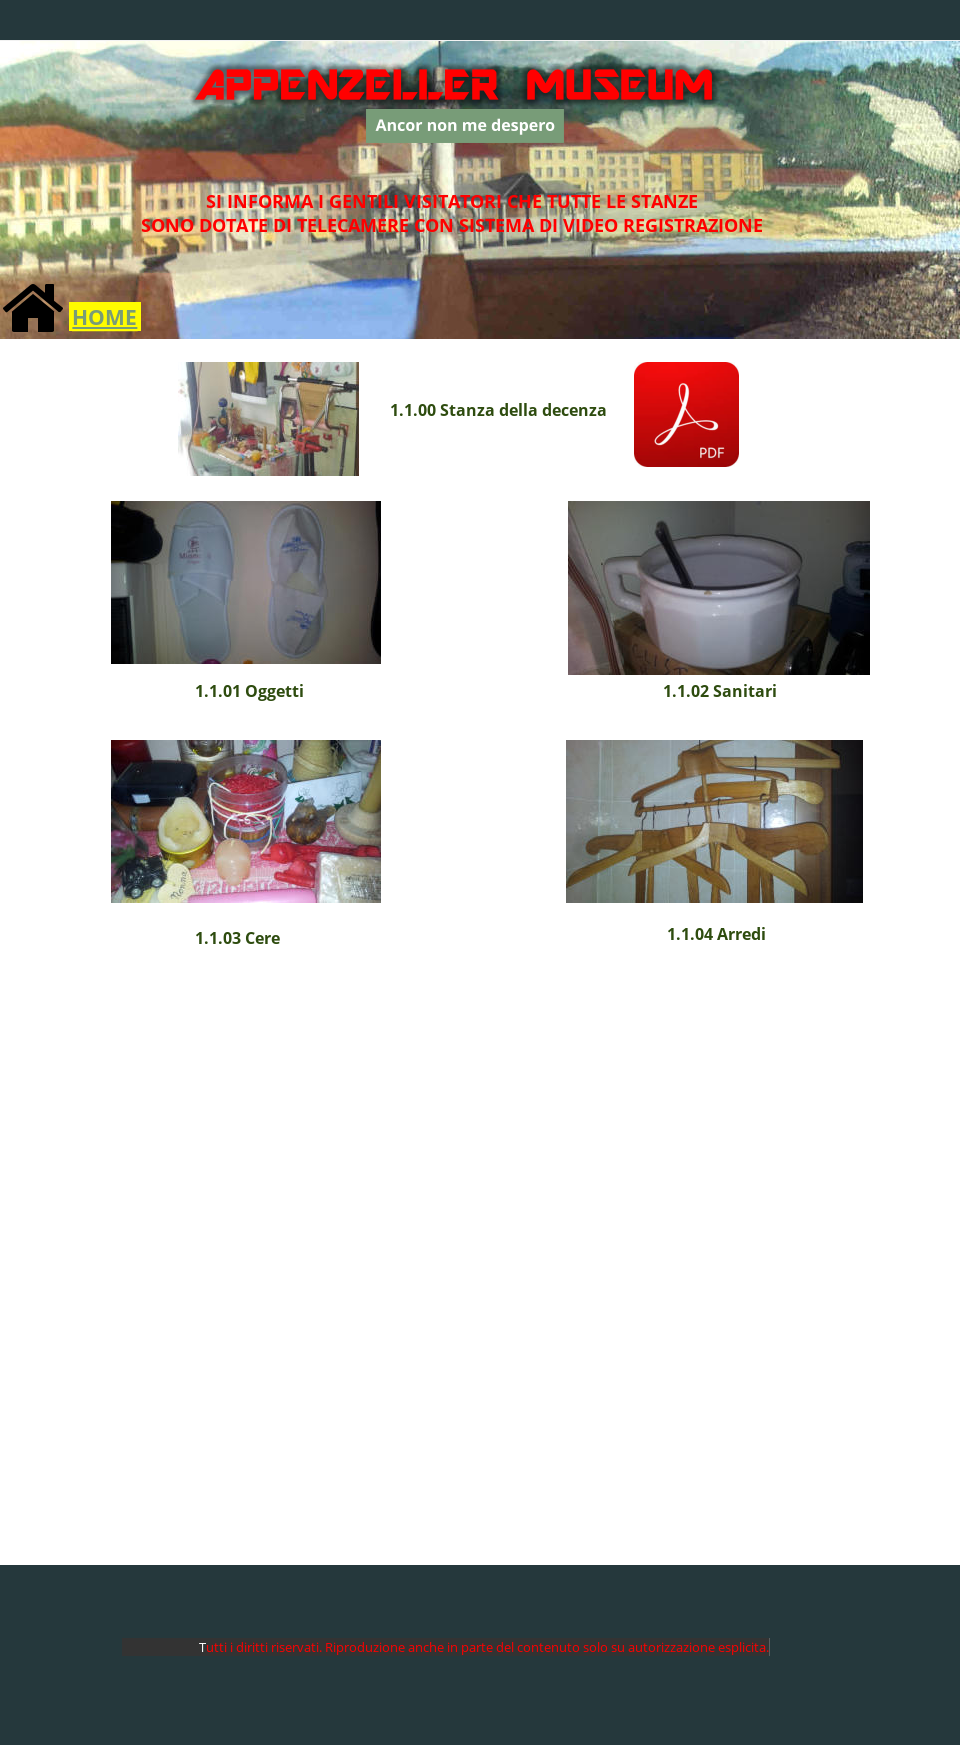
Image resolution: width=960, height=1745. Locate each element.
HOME (104, 316)
